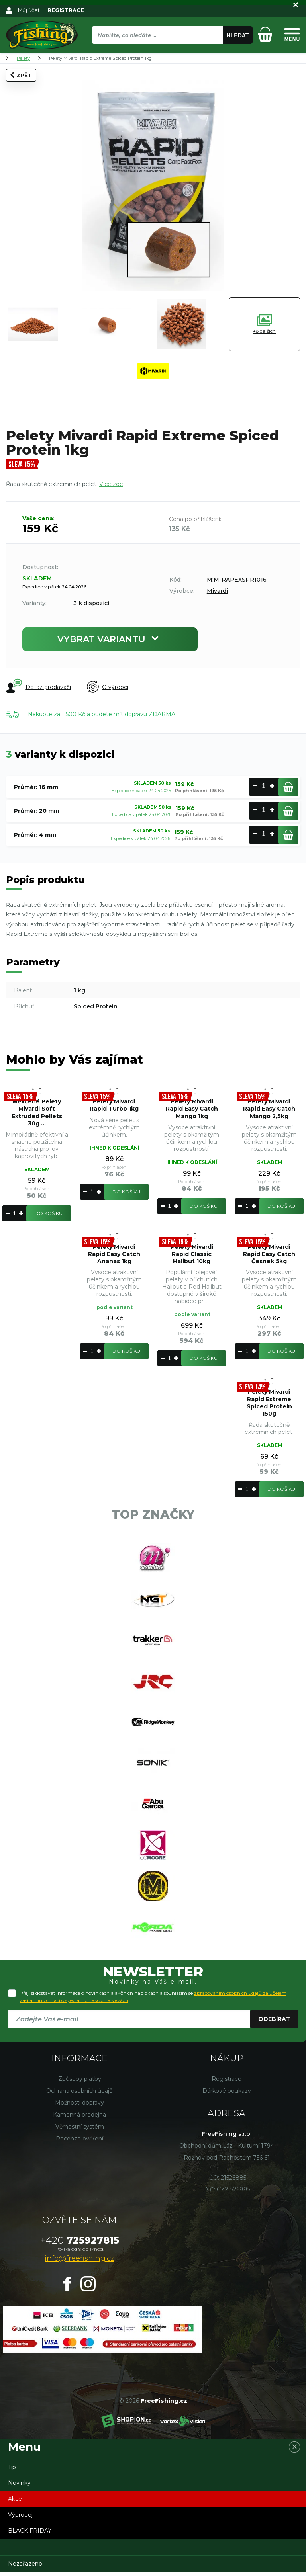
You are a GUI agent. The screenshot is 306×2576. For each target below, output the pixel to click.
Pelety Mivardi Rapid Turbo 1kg (114, 1105)
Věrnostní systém (79, 2130)
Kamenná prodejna (79, 2118)
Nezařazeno (25, 2567)
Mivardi (217, 590)
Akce (15, 2502)
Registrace (226, 2082)
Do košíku (49, 1213)
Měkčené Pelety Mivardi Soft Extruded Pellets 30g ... (37, 1112)
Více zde (111, 484)
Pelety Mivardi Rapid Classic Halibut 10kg (192, 1254)
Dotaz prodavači (38, 686)
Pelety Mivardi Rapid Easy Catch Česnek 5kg (269, 1254)
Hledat (238, 35)
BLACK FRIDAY (29, 2534)
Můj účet (29, 10)
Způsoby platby (79, 2082)
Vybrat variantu (110, 639)
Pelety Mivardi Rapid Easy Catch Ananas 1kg (114, 1254)
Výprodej (20, 2518)
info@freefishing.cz (79, 2262)
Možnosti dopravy (79, 2106)
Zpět (21, 75)
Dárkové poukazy (226, 2094)
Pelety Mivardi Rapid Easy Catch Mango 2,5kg (269, 1108)
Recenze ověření (79, 2142)
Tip (12, 2470)
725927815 (79, 2244)
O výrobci (107, 687)
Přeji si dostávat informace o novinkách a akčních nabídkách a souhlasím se (153, 2000)
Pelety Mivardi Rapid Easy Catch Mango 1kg (192, 1108)
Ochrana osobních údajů (79, 2094)
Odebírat (274, 2022)
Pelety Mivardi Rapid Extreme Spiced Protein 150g (269, 1403)
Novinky (19, 2486)
